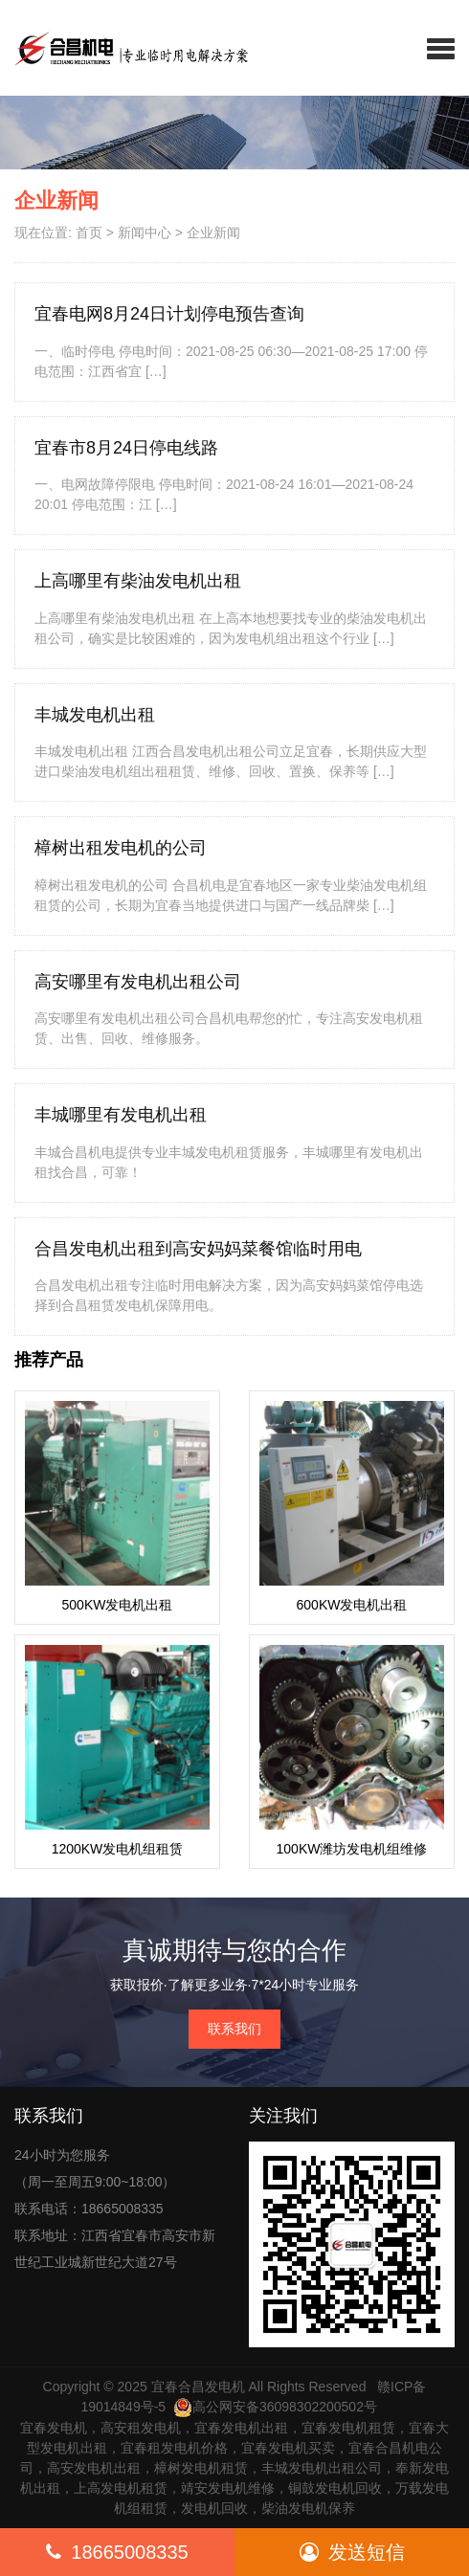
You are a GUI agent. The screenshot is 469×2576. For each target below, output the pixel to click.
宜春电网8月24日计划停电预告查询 (169, 313)
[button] (441, 47)
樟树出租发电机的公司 (120, 847)
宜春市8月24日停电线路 (126, 447)
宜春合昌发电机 (198, 2386)
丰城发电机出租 (94, 714)
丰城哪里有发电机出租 (120, 1114)
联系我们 (234, 2028)
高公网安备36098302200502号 (275, 2406)
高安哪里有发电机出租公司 (137, 981)
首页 (89, 232)
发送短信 (352, 2552)
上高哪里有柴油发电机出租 (137, 580)
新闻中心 (144, 232)
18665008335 (117, 2552)
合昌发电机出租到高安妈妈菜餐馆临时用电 (198, 1248)
